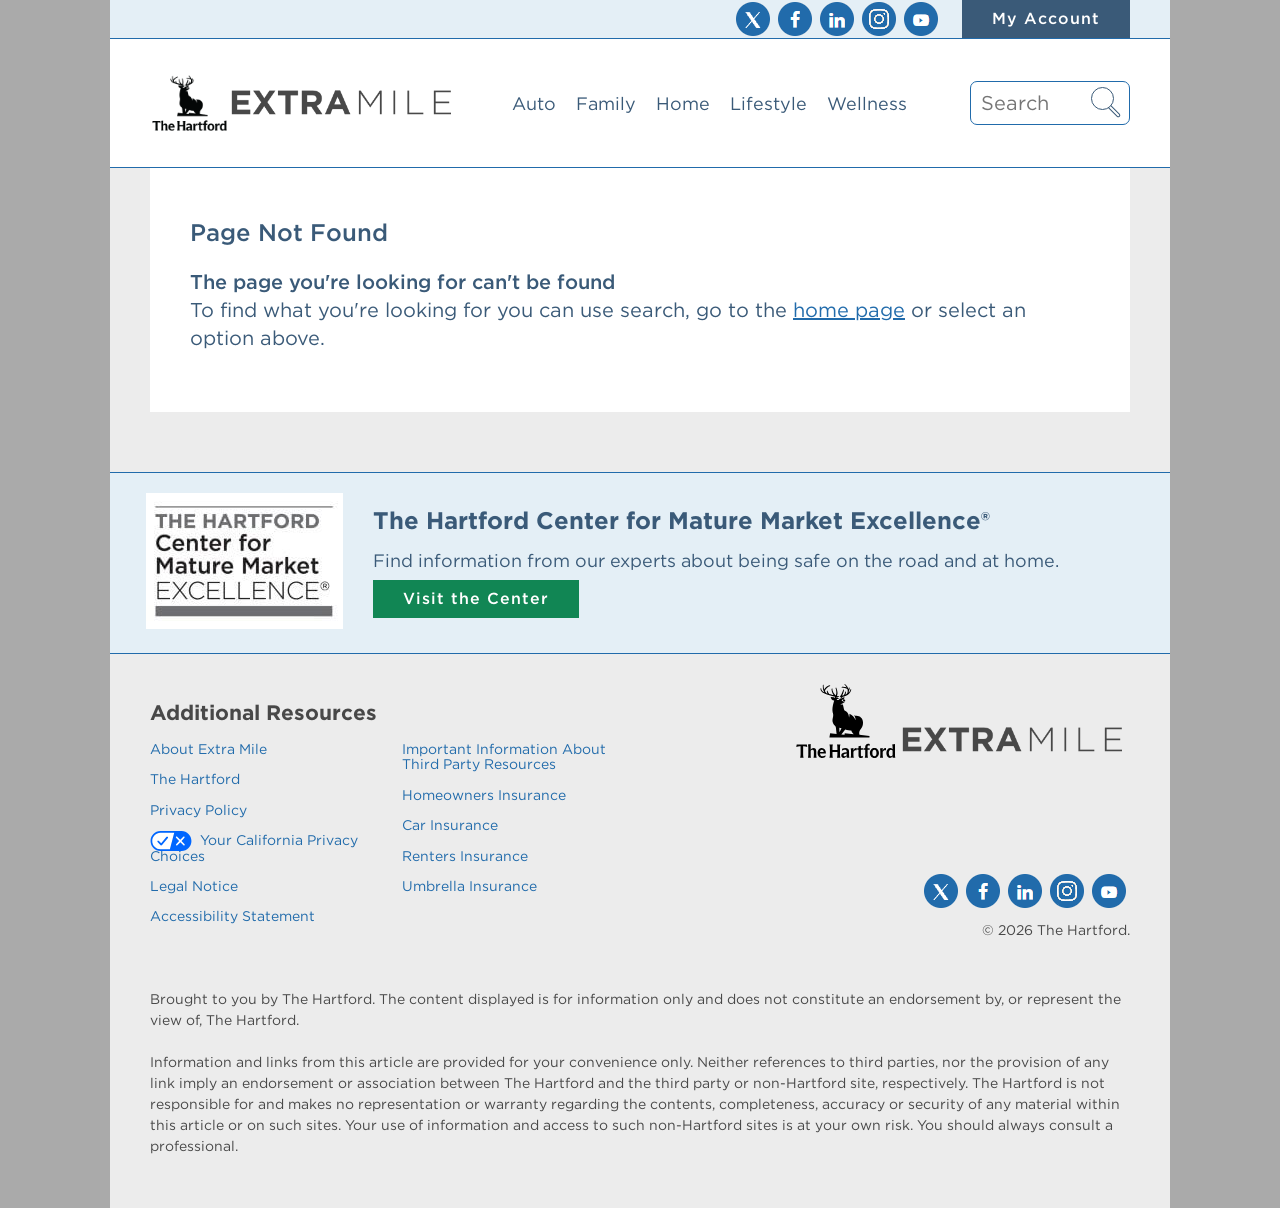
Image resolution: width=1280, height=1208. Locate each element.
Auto (534, 103)
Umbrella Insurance (469, 886)
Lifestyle (768, 103)
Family (606, 103)
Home (683, 103)
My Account (1046, 18)
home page (849, 310)
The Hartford (195, 779)
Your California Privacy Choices (254, 847)
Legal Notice (194, 886)
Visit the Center (476, 598)
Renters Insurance (465, 856)
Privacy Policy (198, 810)
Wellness (867, 103)
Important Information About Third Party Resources (504, 756)
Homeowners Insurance (484, 795)
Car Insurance (450, 825)
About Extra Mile (208, 749)
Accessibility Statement (232, 916)
